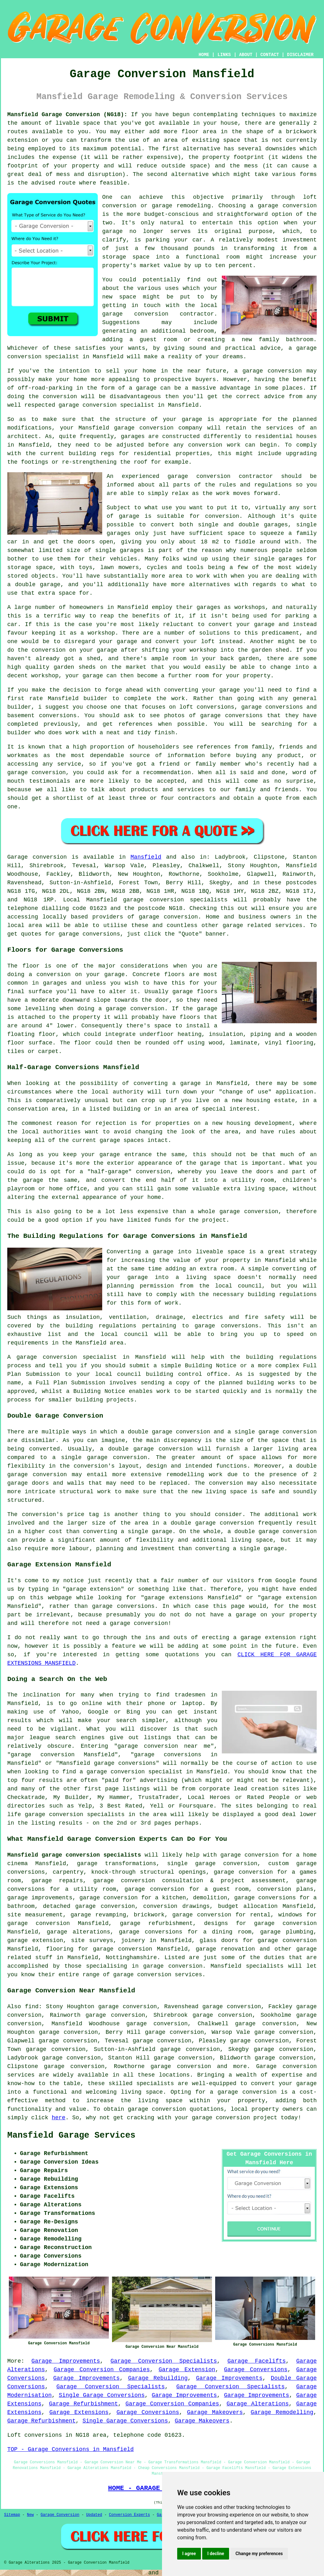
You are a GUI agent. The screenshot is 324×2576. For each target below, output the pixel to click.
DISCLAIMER (300, 54)
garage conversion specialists (175, 900)
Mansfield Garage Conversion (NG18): (67, 114)
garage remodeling (181, 206)
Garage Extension (187, 2369)
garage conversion (287, 206)
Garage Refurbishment (83, 2404)
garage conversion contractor (158, 314)
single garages (119, 550)
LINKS (224, 54)
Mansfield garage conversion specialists (74, 1855)
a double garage (33, 584)
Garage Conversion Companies (102, 2369)
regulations (273, 485)
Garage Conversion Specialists (163, 2361)
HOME (204, 54)
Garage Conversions (256, 2369)
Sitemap (12, 2515)
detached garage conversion (89, 1906)
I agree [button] (189, 2553)
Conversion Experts (129, 2515)
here (58, 2118)
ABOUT (245, 54)
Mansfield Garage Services (71, 2135)
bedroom (202, 331)
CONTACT (269, 54)
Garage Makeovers (215, 2412)
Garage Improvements (65, 2361)
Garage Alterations (258, 2404)
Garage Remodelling (282, 2412)
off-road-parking (45, 388)
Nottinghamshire (131, 1957)
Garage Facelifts (256, 2361)
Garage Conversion (59, 2515)
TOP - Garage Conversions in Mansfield (70, 2449)
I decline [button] (215, 2553)
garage (129, 516)
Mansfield (146, 857)
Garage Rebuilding (158, 2378)
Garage (17, 857)
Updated (94, 2515)
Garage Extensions (79, 2412)
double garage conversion (150, 1449)
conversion (285, 371)
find (32, 2006)
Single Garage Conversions (102, 2395)
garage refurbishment (156, 1923)
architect (22, 436)
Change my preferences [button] (259, 2553)
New (30, 2515)
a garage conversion (243, 2092)
